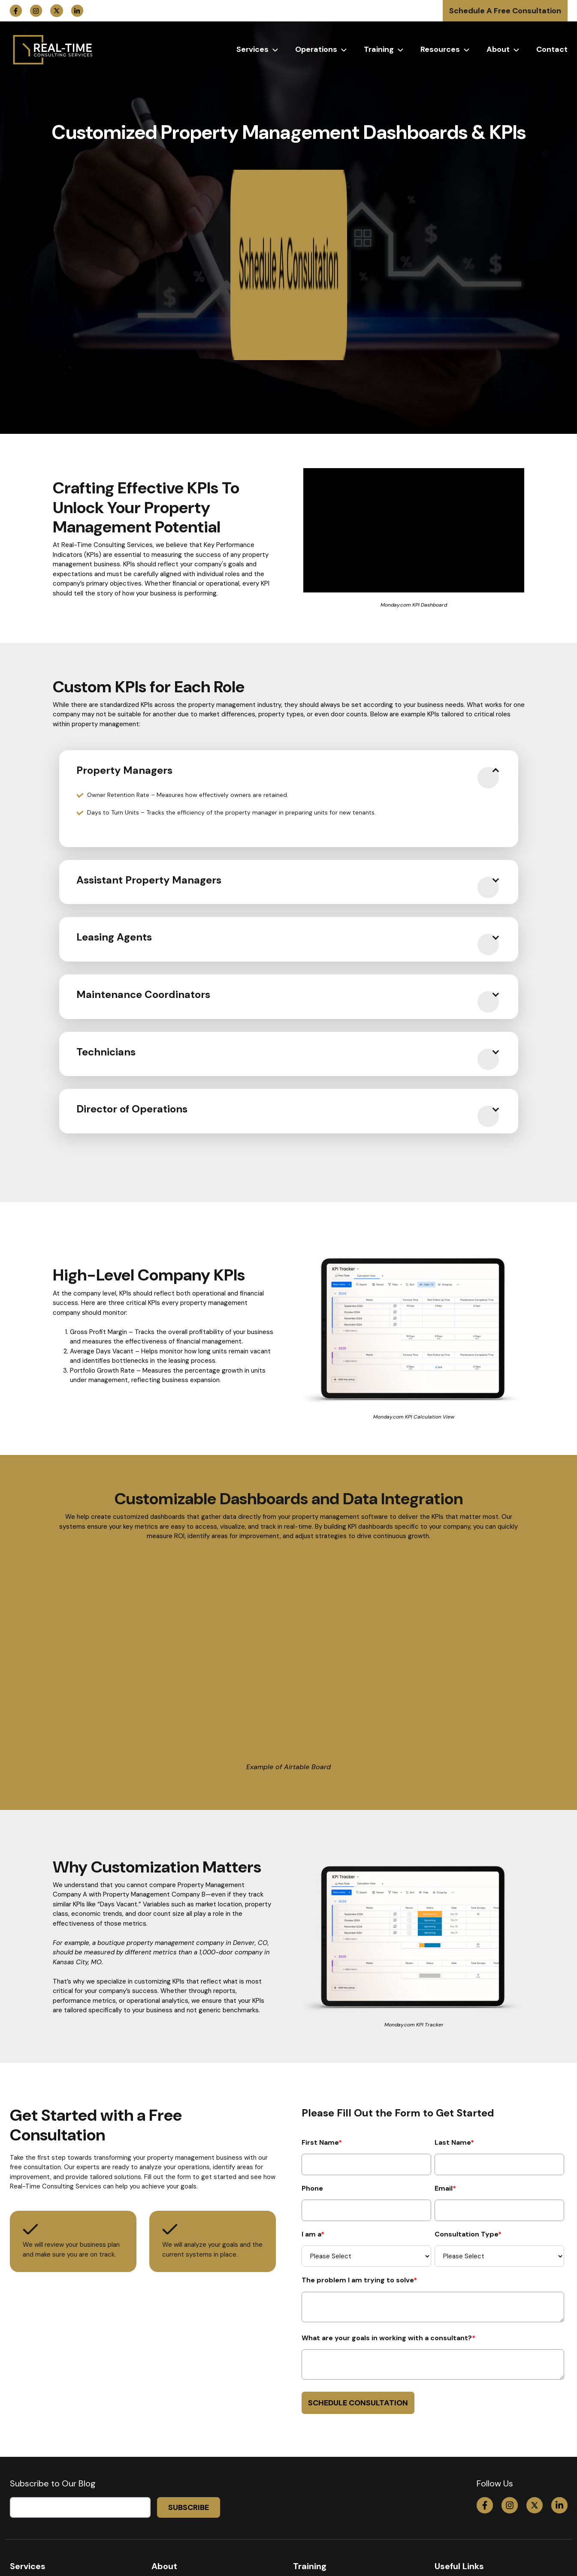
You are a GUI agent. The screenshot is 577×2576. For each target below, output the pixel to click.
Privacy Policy (151, 2554)
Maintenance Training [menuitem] (326, 2432)
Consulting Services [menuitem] (40, 2432)
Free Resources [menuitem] (459, 2432)
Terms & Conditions (210, 2554)
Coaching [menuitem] (449, 2415)
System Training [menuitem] (318, 2415)
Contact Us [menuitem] (453, 2448)
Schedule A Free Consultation (505, 11)
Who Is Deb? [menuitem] (171, 2415)
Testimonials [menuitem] (170, 2465)
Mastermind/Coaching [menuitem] (44, 2465)
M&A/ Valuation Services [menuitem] (48, 2448)
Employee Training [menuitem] (321, 2448)
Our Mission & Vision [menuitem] (183, 2482)
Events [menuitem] (162, 2432)
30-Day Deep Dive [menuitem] (39, 2415)
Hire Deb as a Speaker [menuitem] (185, 2448)
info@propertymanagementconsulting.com (503, 2536)
